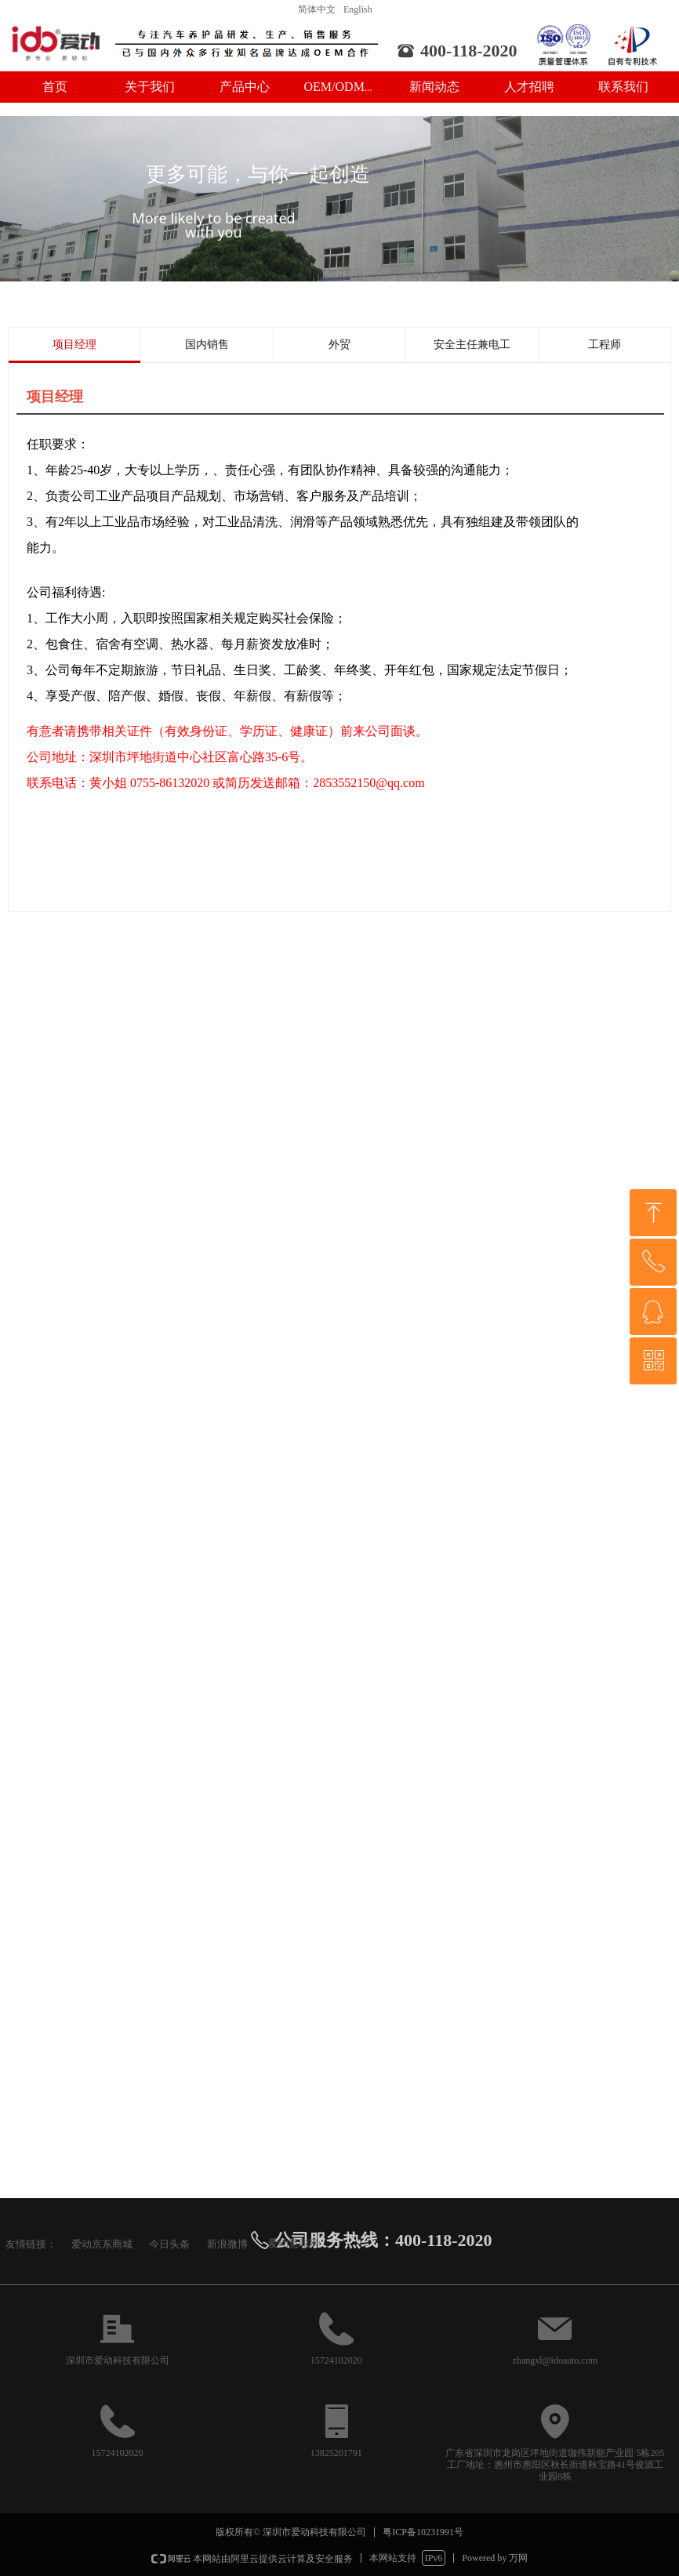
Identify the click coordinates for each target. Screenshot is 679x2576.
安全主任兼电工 (472, 344)
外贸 (339, 344)
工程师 (604, 344)
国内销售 (207, 344)
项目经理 (74, 344)
